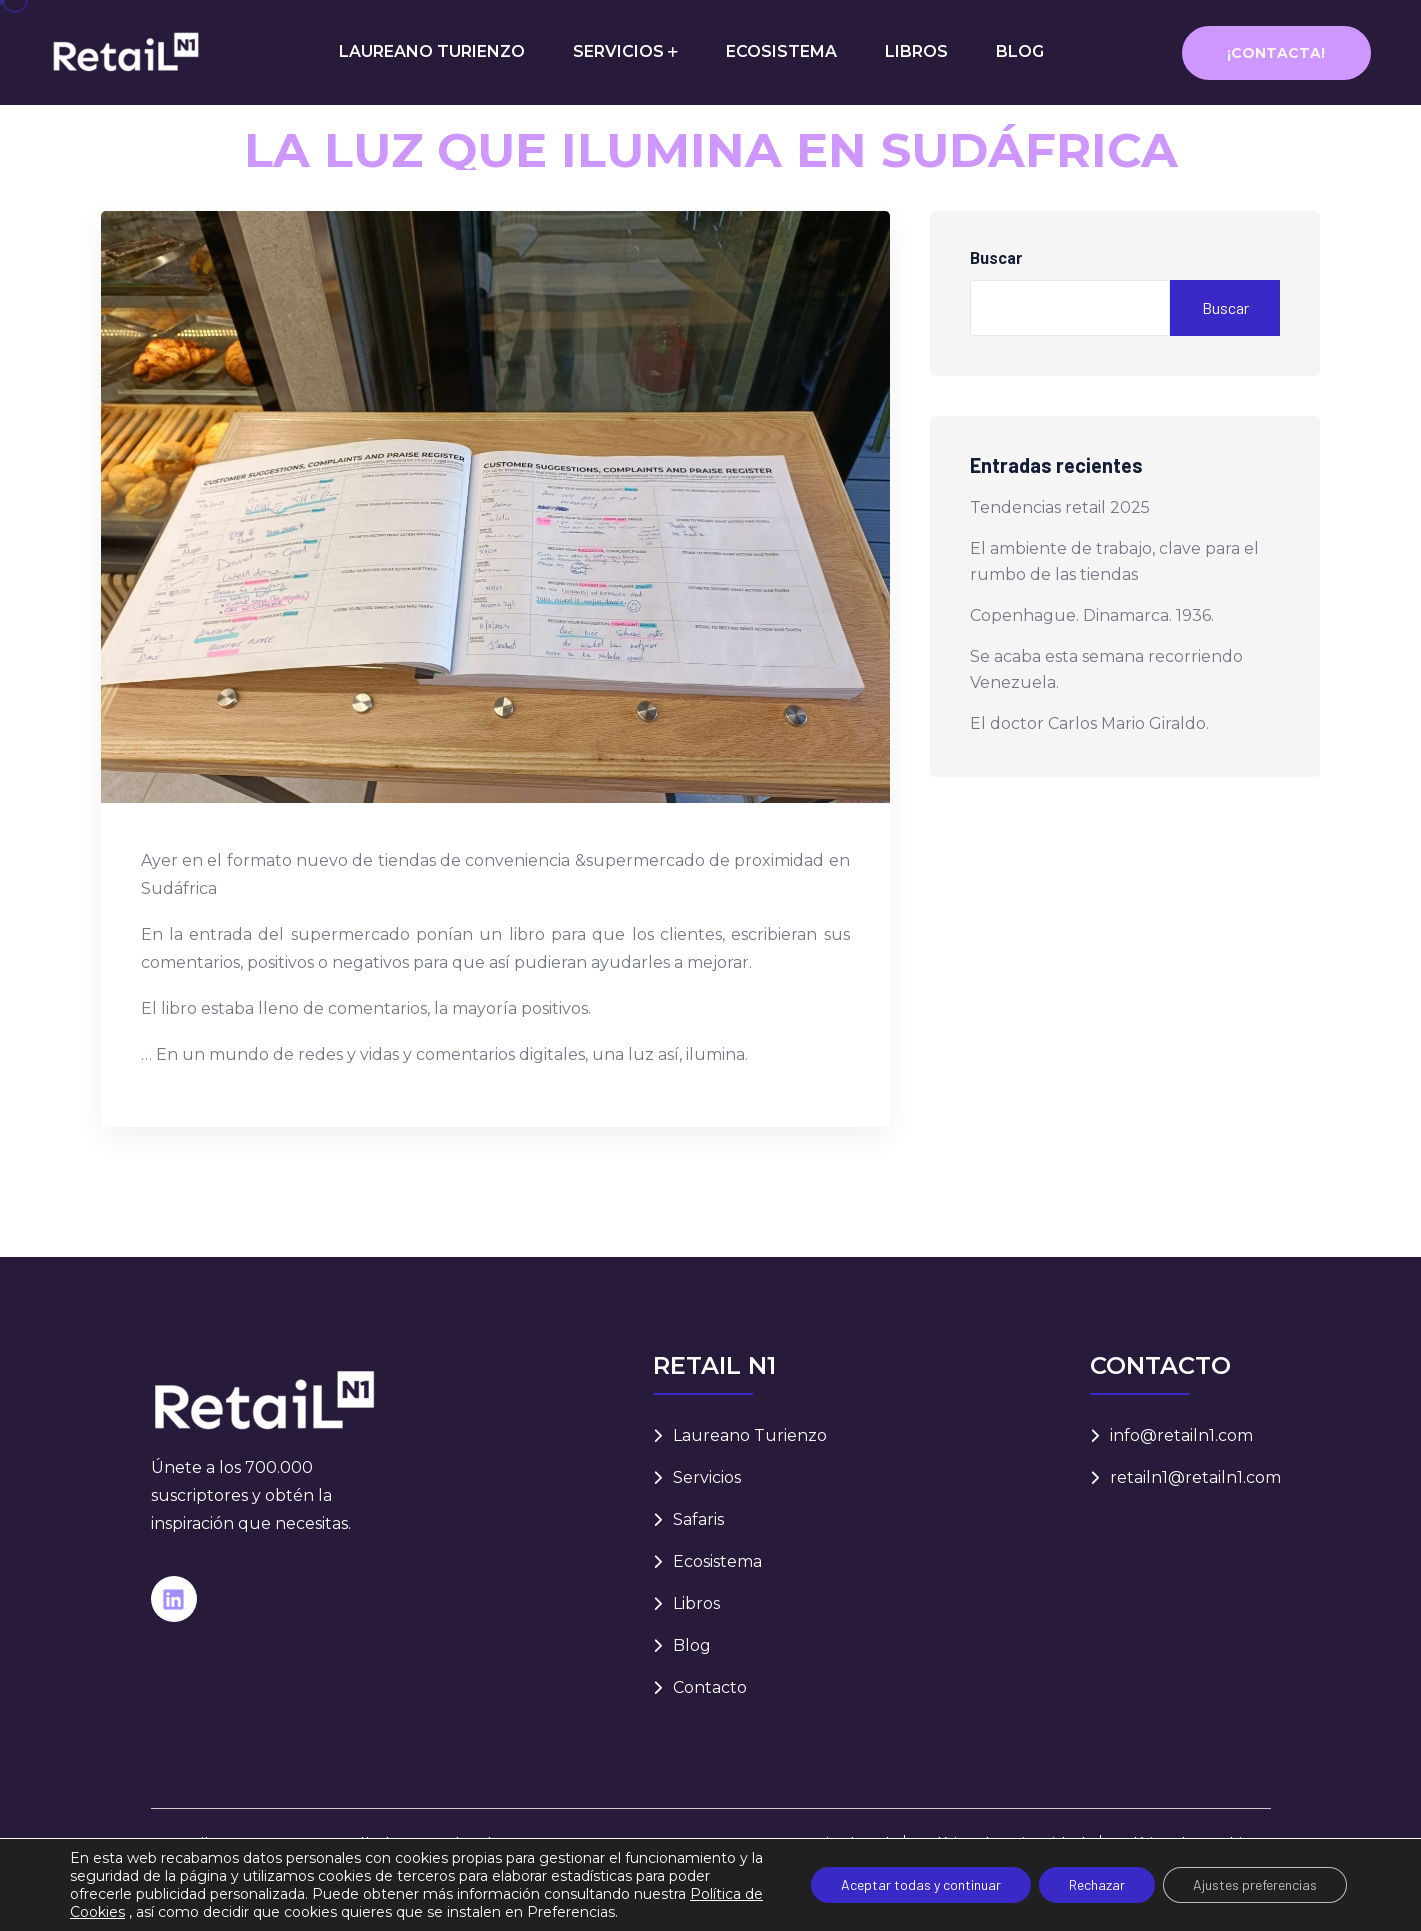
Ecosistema (717, 1561)
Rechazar (1097, 1884)
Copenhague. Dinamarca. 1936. (1092, 615)
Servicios (707, 1477)
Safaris (698, 1519)
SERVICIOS (618, 51)
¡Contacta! (1276, 53)
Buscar (996, 258)
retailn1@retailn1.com (1195, 1477)
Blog (692, 1645)
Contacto (710, 1687)
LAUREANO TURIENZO (432, 51)
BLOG (1020, 51)
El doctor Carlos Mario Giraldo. (1089, 723)
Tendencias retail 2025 (1060, 507)
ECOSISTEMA (781, 51)
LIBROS (916, 51)
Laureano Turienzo (750, 1435)
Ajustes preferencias (1255, 1884)
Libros (696, 1603)
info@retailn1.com (1181, 1435)
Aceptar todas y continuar (921, 1884)
